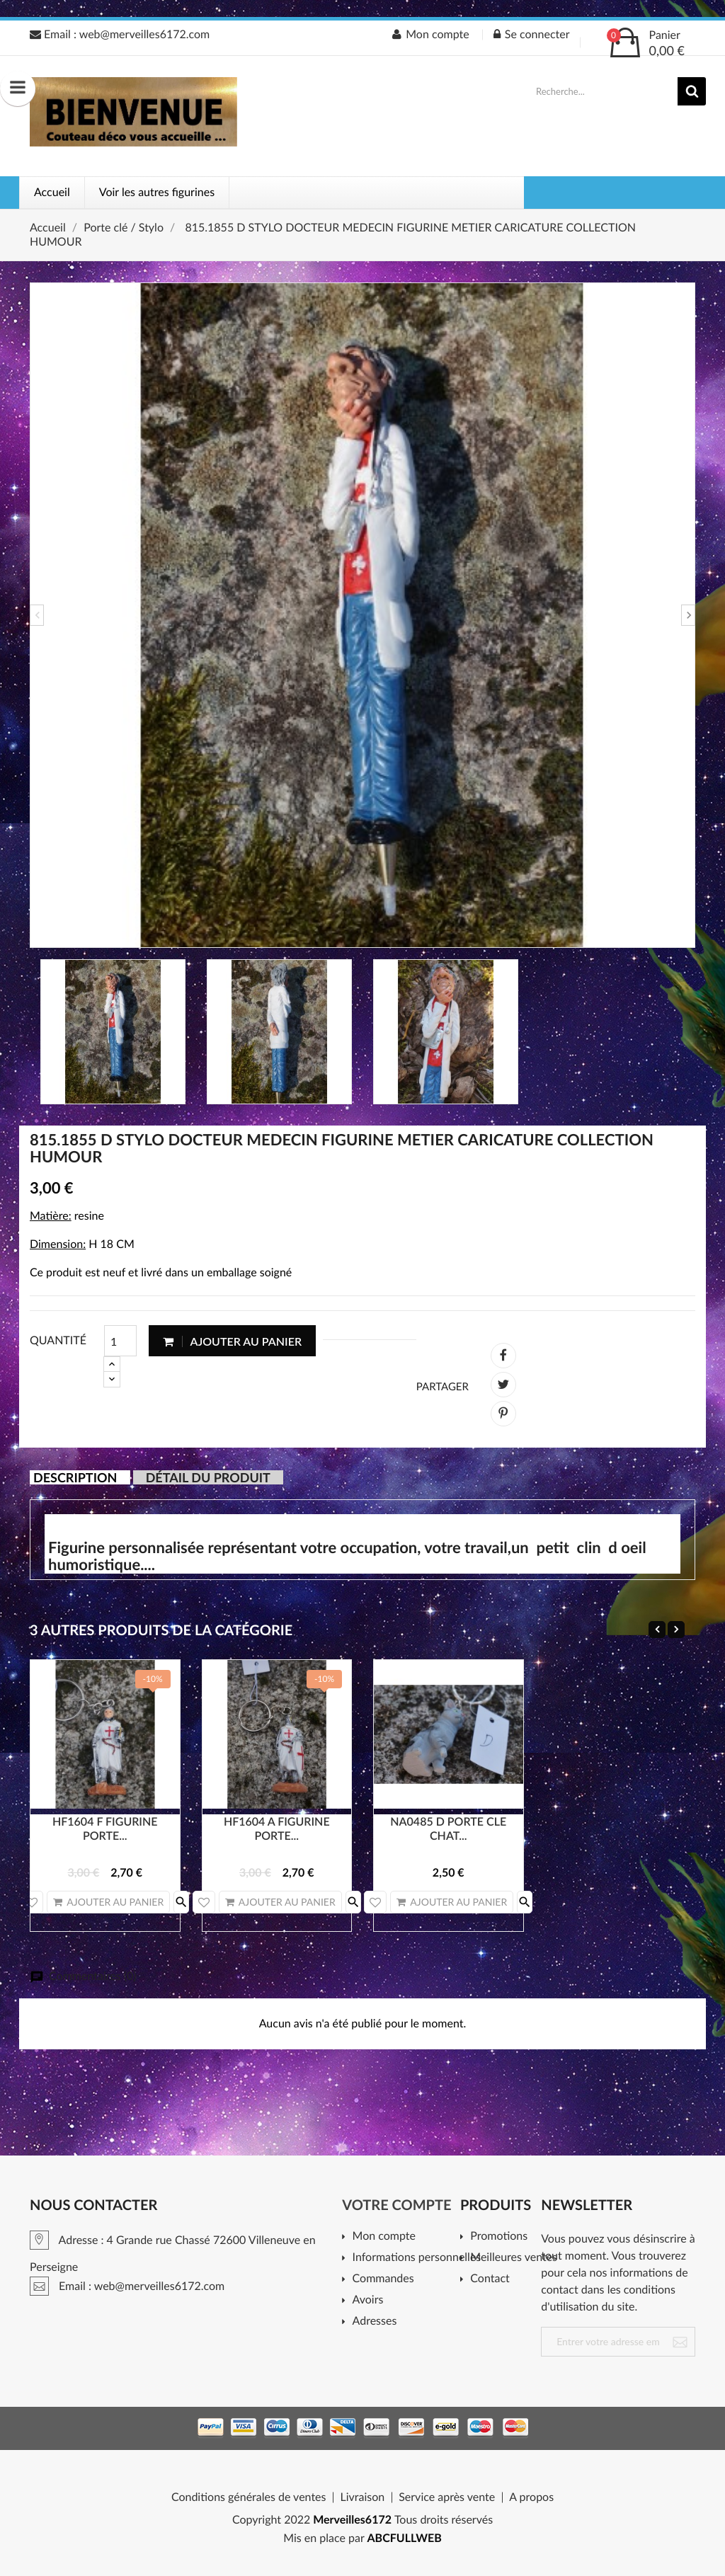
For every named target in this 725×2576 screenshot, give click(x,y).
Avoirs (368, 2300)
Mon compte (384, 2237)
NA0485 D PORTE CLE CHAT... (448, 1829)
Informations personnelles (412, 2258)
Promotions (498, 2237)
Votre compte (396, 2205)
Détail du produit (208, 1477)
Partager (503, 1355)
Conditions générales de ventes (248, 2497)
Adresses (375, 2321)
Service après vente (447, 2497)
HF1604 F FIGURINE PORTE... (105, 1829)
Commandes (383, 2279)
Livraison (362, 2497)
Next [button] (688, 615)
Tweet (503, 1384)
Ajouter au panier (232, 1341)
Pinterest (503, 1413)
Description (75, 1477)
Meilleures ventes (511, 2258)
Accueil (52, 192)
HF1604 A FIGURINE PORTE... (277, 1829)
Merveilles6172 (352, 2519)
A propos (531, 2497)
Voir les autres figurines (157, 192)
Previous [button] (37, 615)
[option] (362, 615)
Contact (489, 2279)
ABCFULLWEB (404, 2538)
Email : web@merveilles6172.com (120, 34)
